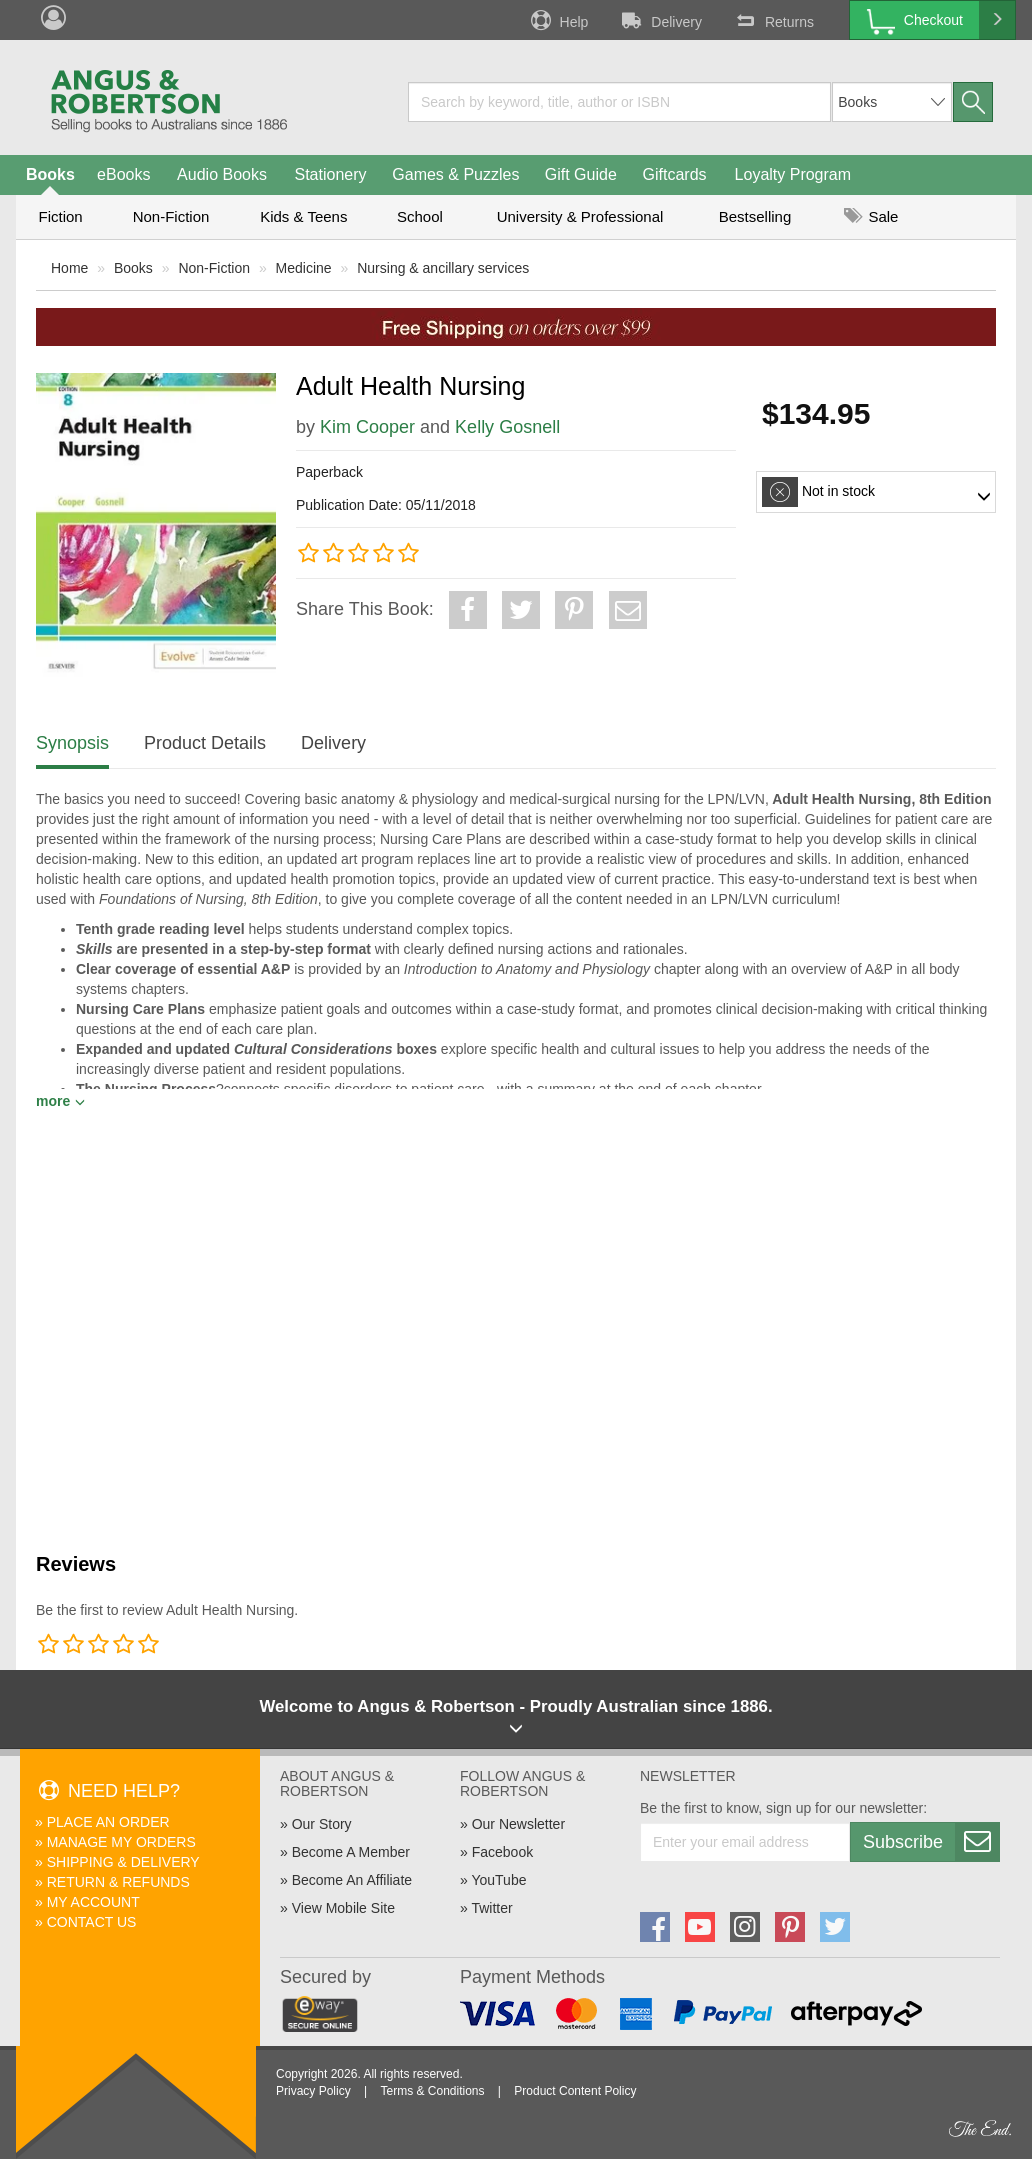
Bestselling (755, 216)
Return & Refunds (118, 1882)
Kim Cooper (367, 427)
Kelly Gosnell (507, 427)
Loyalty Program (793, 174)
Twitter (491, 1908)
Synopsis (72, 743)
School (420, 216)
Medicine (304, 268)
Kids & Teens (303, 216)
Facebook (502, 1852)
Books (50, 174)
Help (558, 20)
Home (69, 268)
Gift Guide (581, 174)
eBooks (123, 174)
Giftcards (675, 174)
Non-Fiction (171, 216)
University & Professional (580, 216)
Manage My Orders (121, 1842)
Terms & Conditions (432, 2091)
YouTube (498, 1880)
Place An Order (108, 1822)
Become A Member (351, 1852)
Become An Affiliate (352, 1880)
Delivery (660, 20)
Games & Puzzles (455, 174)
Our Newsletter (518, 1824)
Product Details (205, 743)
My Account (93, 1902)
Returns (773, 20)
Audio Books (222, 174)
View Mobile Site (343, 1908)
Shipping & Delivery (123, 1862)
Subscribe (931, 1842)
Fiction (60, 216)
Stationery (330, 174)
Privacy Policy (313, 2091)
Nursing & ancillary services (443, 268)
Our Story (322, 1824)
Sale (871, 216)
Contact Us (92, 1922)
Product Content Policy (575, 2091)
